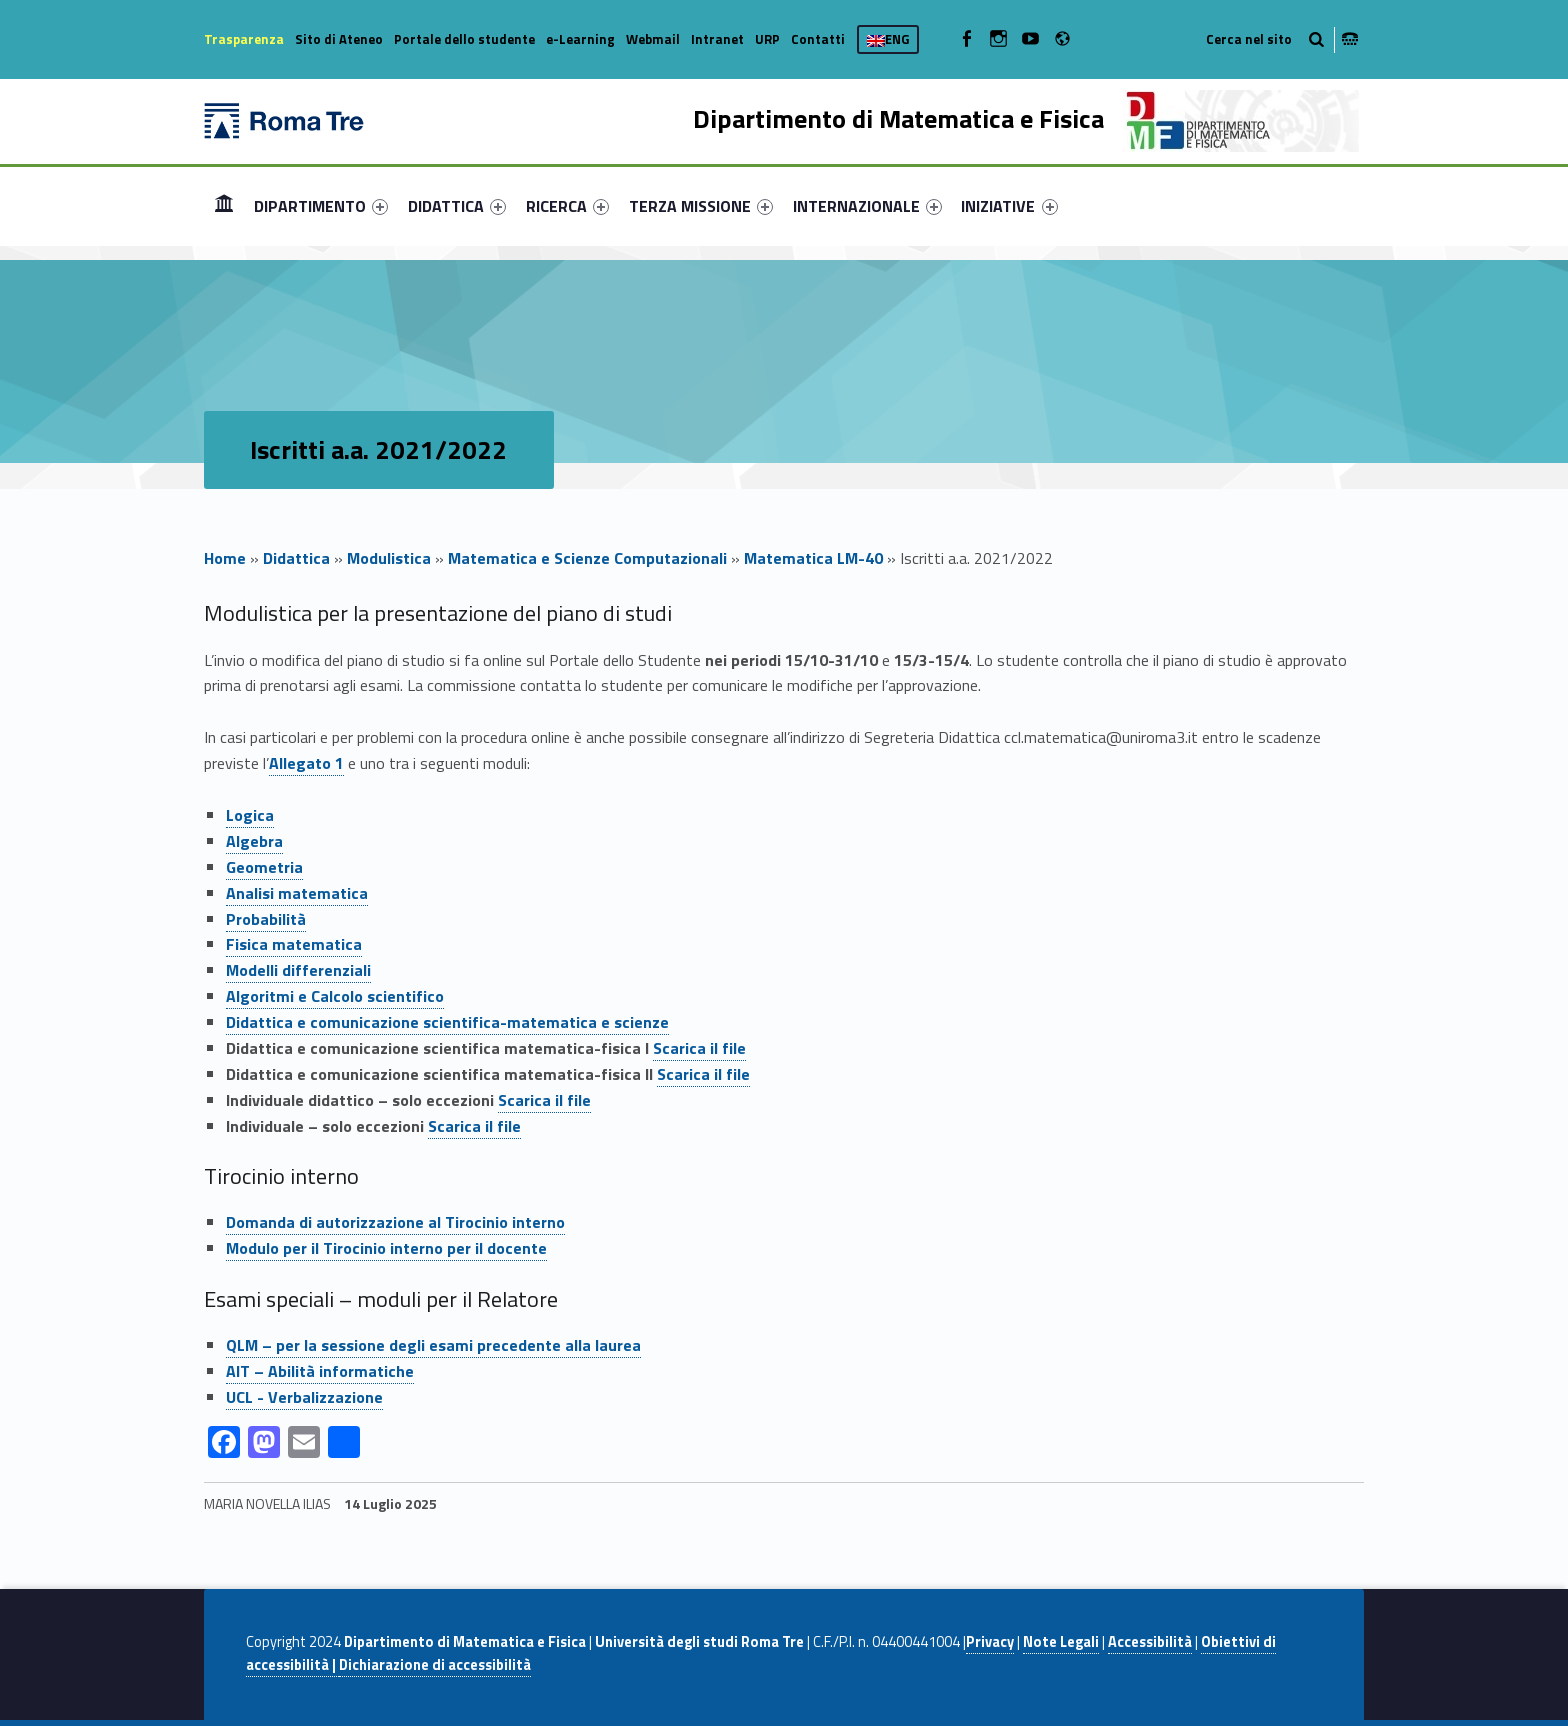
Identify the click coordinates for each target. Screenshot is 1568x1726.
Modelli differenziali (298, 970)
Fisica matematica (294, 944)
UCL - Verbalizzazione (304, 1397)
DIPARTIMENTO (321, 206)
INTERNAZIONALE (867, 206)
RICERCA (567, 206)
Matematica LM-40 (813, 558)
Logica (250, 815)
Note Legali (1061, 1642)
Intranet (717, 39)
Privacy (990, 1642)
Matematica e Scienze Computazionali (587, 558)
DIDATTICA (457, 206)
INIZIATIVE (1009, 206)
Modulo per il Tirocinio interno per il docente (386, 1248)
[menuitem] (224, 206)
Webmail (653, 39)
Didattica (296, 558)
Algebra (254, 841)
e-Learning (580, 39)
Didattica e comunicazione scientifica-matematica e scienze (447, 1022)
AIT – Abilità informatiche (320, 1371)
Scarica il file (699, 1048)
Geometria (264, 867)
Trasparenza (244, 39)
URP (767, 39)
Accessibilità (1150, 1642)
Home (224, 205)
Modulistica (389, 558)
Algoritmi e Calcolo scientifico (335, 996)
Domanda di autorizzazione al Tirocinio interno (395, 1222)
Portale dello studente (464, 39)
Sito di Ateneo (339, 39)
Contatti (818, 39)
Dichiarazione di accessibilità (435, 1665)
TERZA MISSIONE (701, 206)
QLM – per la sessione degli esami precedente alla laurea (433, 1345)
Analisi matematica (297, 893)
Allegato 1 (306, 763)
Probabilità (266, 919)
